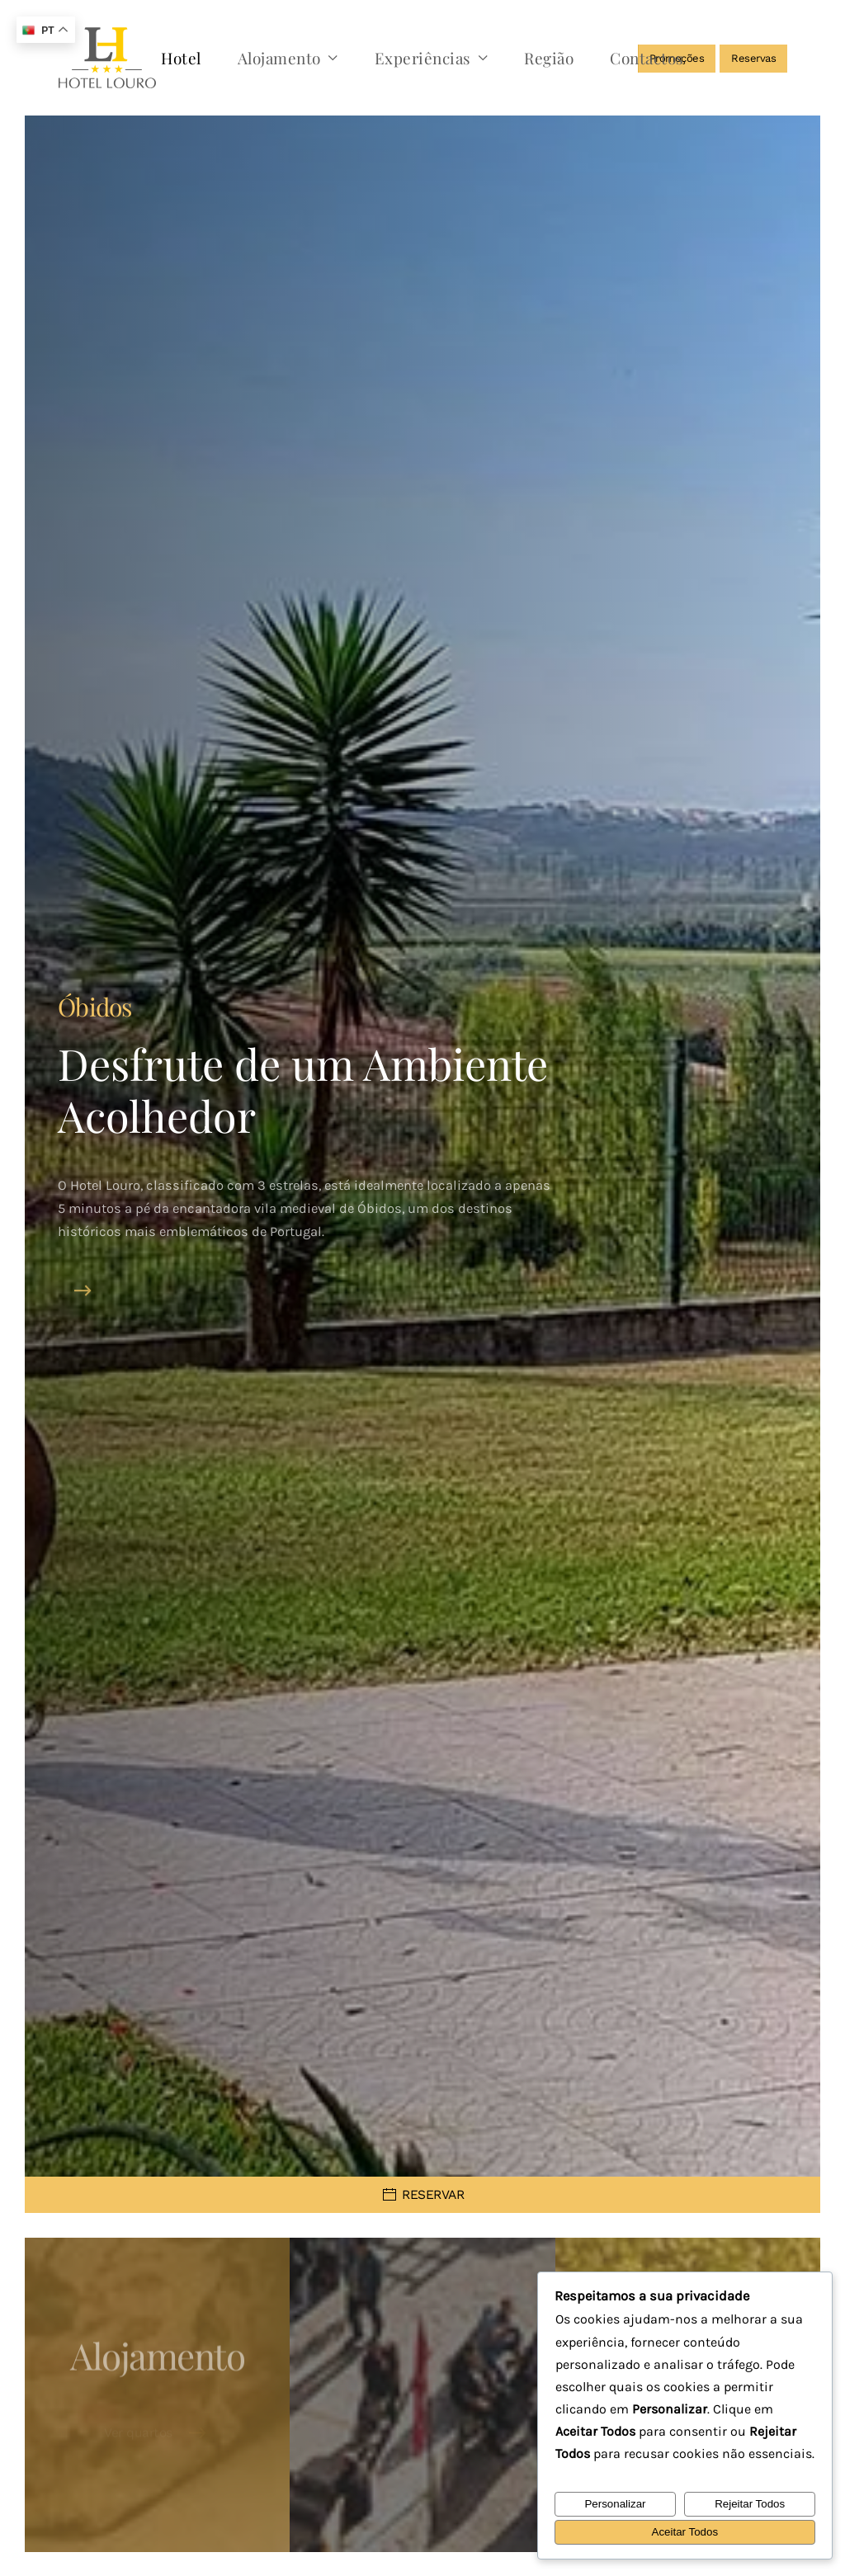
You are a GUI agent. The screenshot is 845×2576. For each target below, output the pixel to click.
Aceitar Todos (685, 2532)
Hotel (181, 57)
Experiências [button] (432, 57)
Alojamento (157, 2339)
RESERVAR (422, 2195)
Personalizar (614, 2504)
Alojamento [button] (288, 57)
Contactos (647, 57)
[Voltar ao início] (107, 58)
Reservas (753, 58)
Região (549, 57)
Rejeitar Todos (750, 2504)
